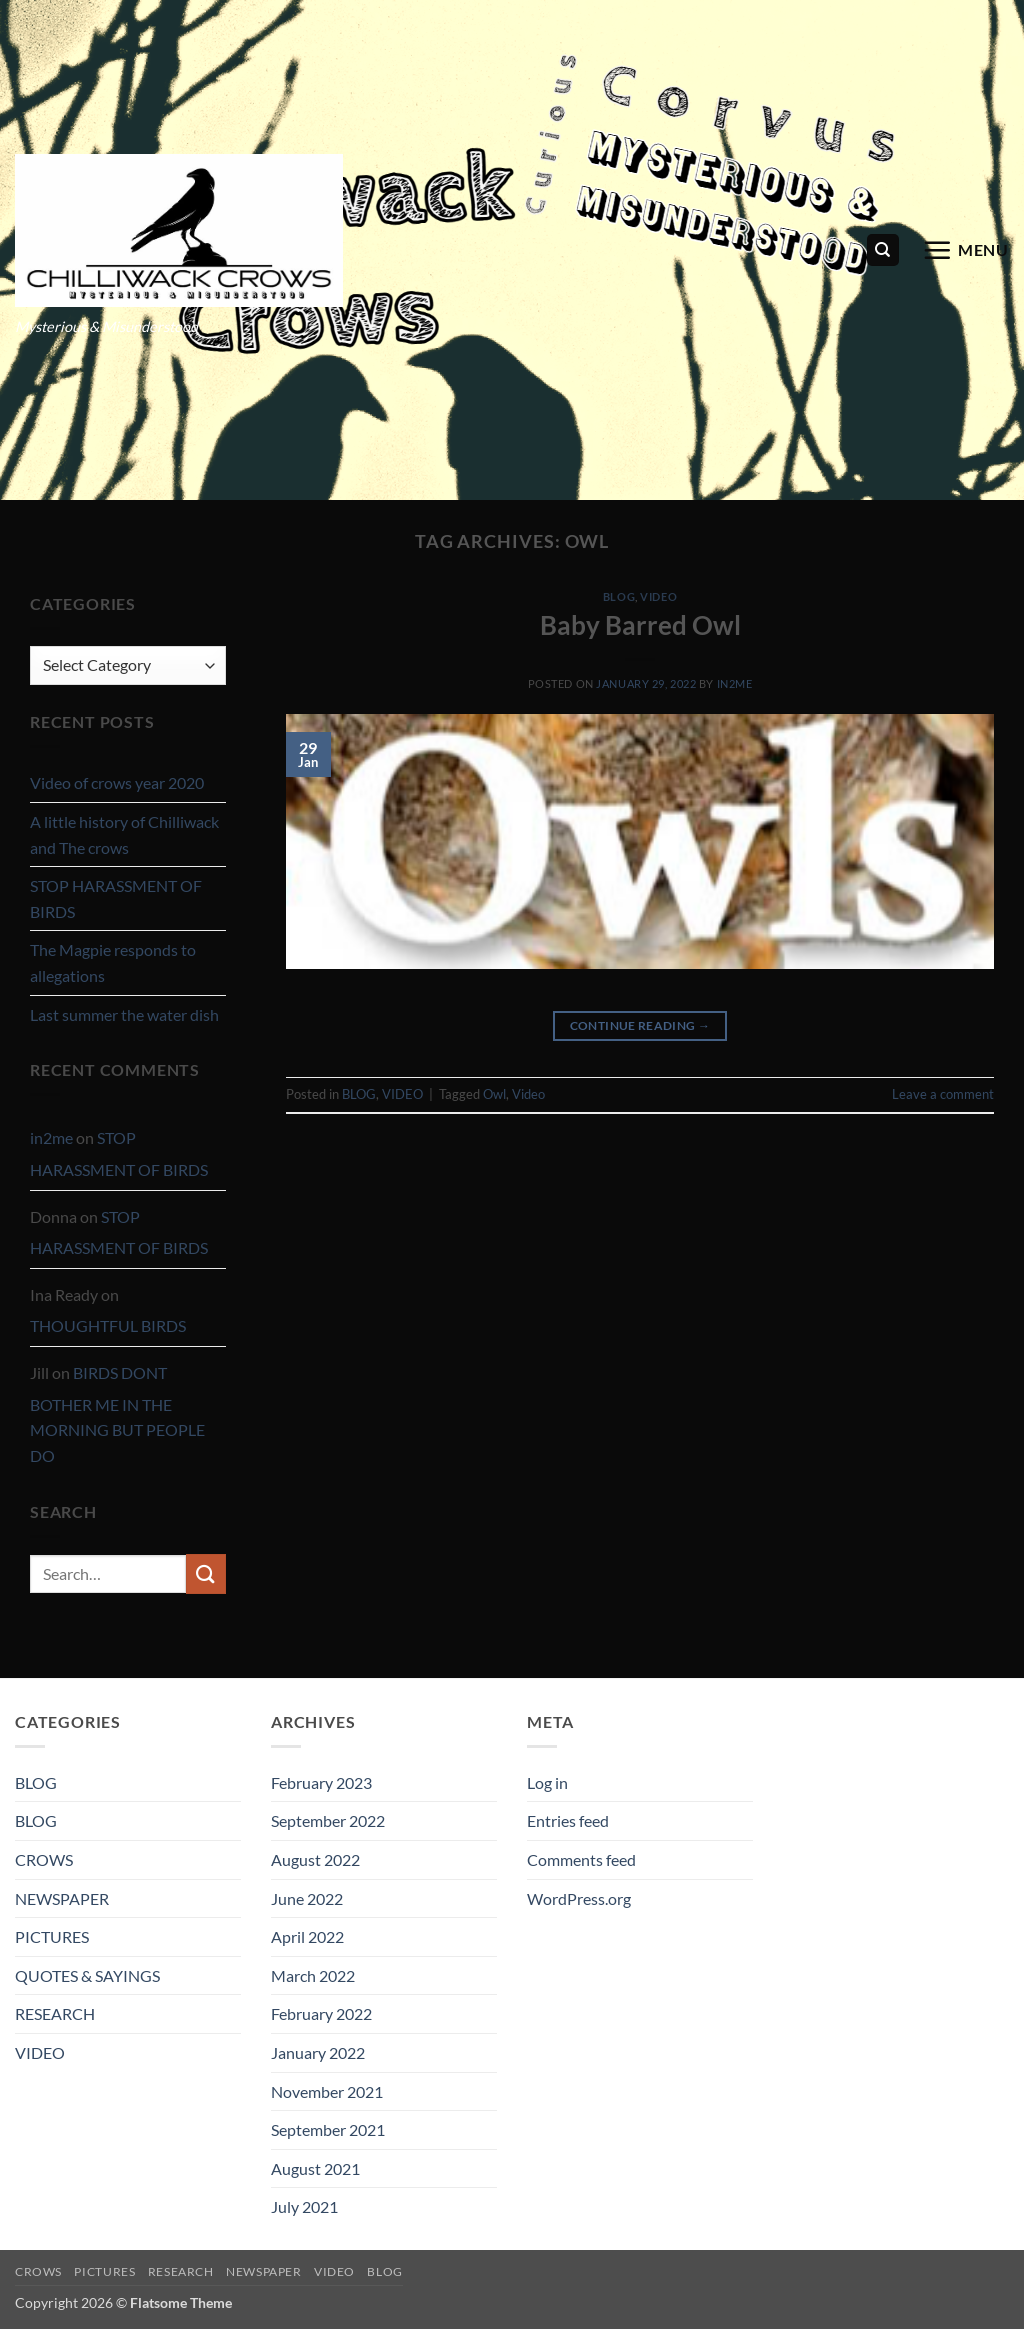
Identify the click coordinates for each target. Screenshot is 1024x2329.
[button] (965, 250)
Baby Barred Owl (640, 625)
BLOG (619, 596)
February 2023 (321, 1782)
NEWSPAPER (62, 1898)
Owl (494, 1094)
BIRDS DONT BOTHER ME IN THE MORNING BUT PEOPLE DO (117, 1414)
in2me (51, 1137)
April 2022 (307, 1936)
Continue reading (640, 1025)
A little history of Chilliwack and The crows (124, 834)
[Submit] (206, 1573)
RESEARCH (55, 2013)
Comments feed (581, 1859)
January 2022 (318, 2052)
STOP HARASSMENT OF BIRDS (116, 898)
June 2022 (307, 1898)
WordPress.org (579, 1898)
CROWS (44, 1859)
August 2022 (315, 1859)
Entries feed (568, 1820)
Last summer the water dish (124, 1014)
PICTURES (52, 1936)
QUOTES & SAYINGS (87, 1975)
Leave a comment (943, 1094)
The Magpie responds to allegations (113, 962)
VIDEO (658, 596)
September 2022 (328, 1820)
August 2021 (315, 2168)
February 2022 (321, 2013)
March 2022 (313, 1975)
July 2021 (304, 2206)
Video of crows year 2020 (117, 782)
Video (528, 1094)
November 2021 (327, 2091)
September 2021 (328, 2129)
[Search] (883, 250)
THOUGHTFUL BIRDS (108, 1325)
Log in (547, 1782)
